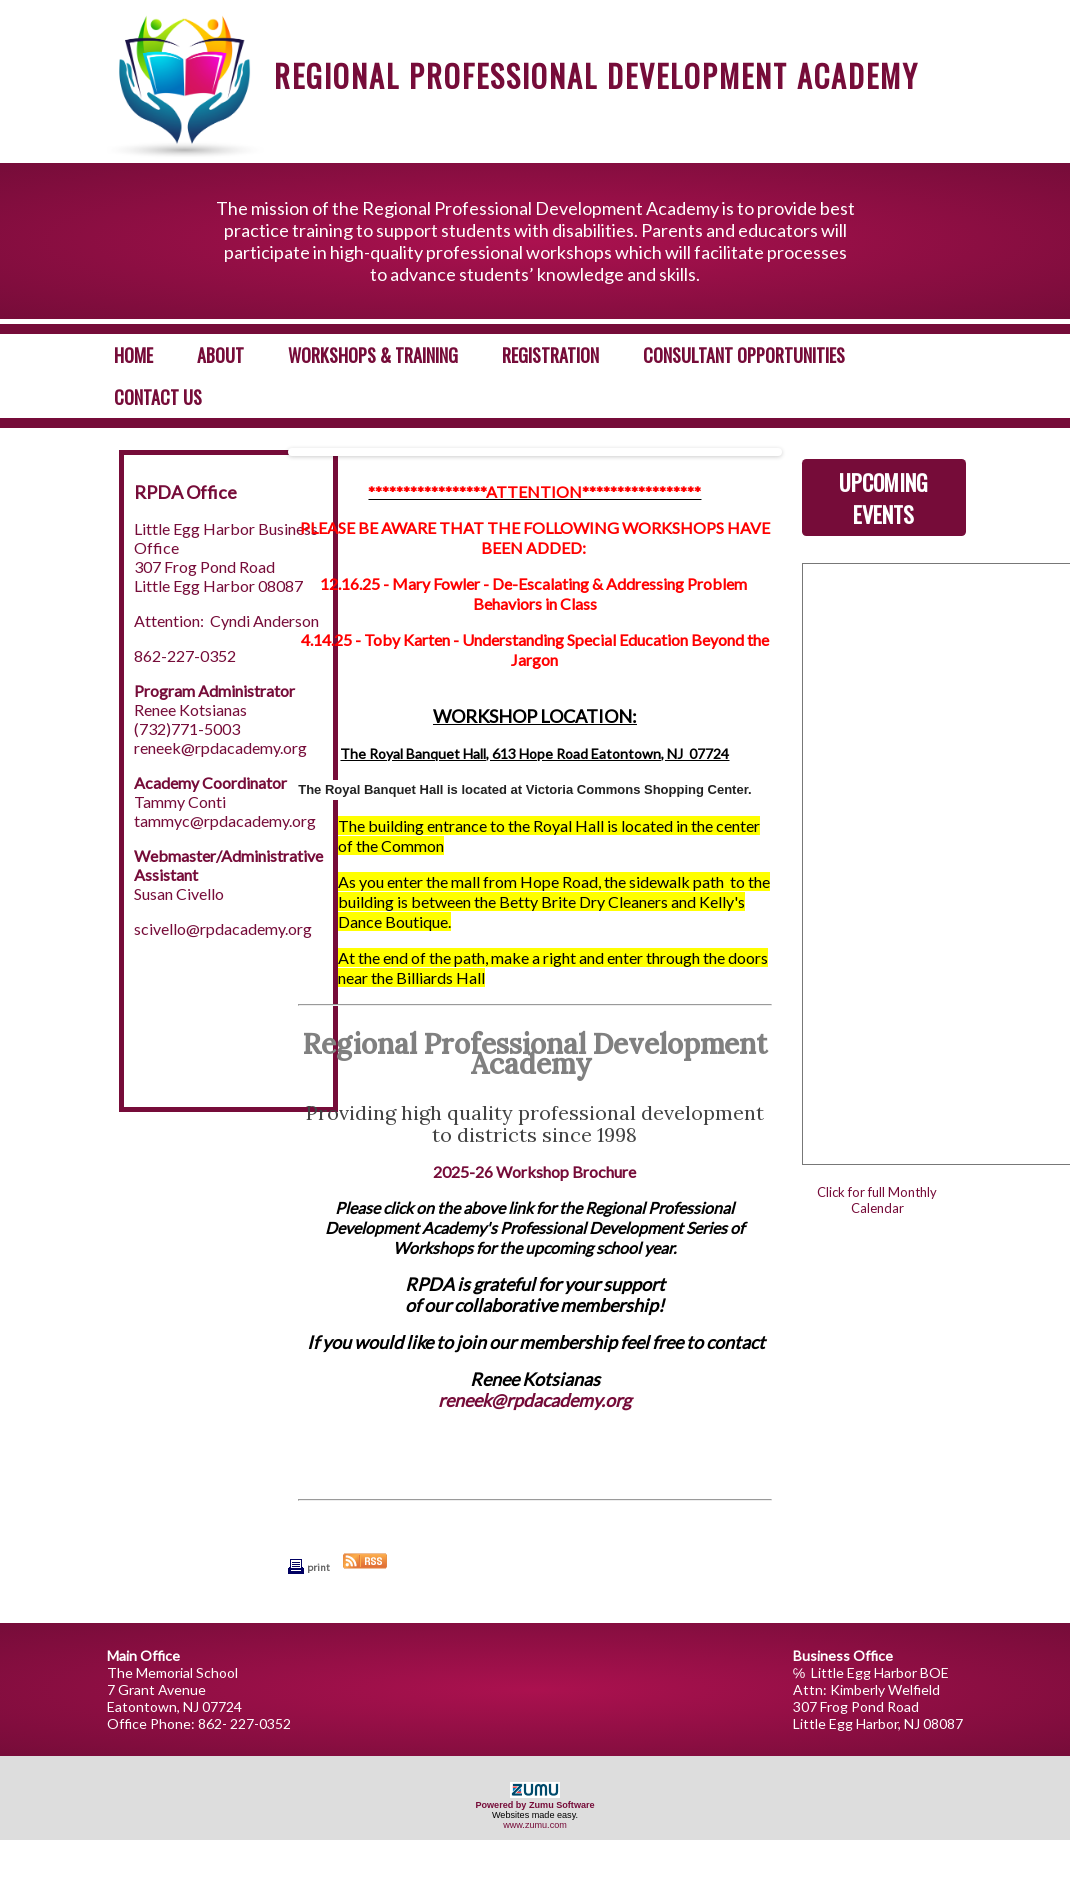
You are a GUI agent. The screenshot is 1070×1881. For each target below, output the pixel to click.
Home (133, 355)
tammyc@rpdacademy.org (225, 820)
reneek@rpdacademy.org (220, 747)
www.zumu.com (535, 1825)
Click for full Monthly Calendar (877, 1200)
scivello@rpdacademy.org (223, 928)
